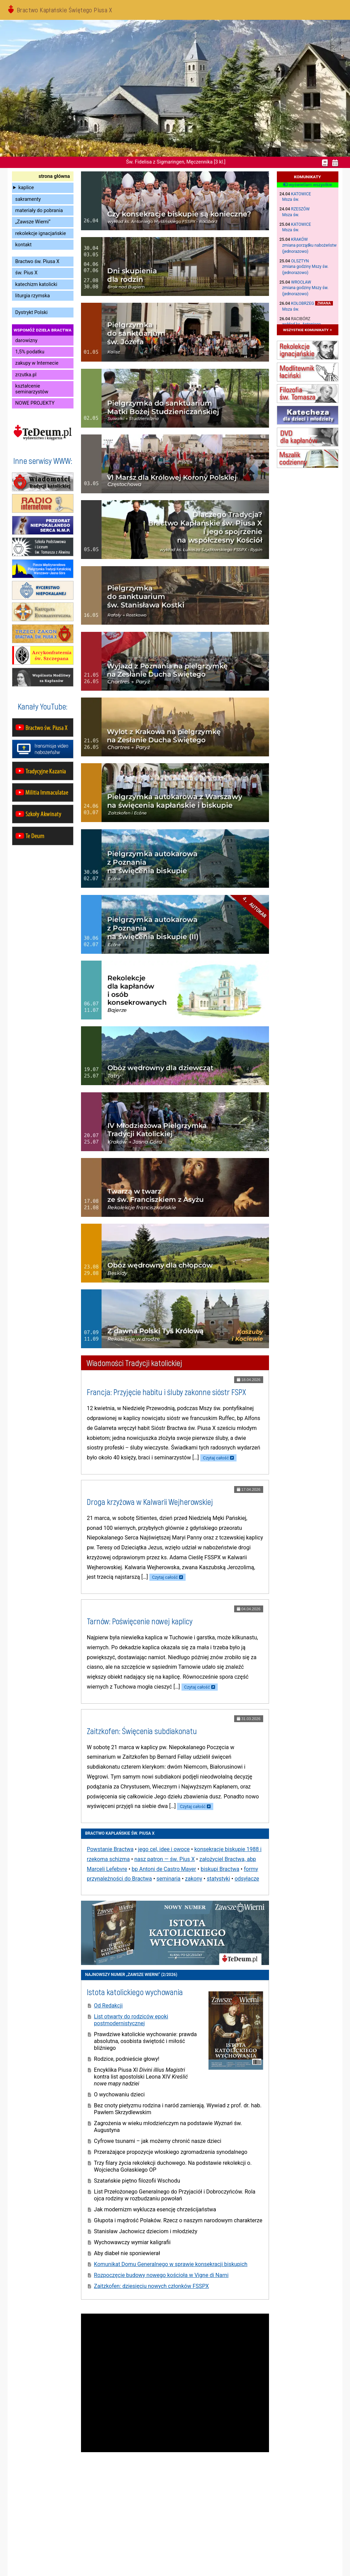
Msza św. (290, 199)
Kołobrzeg (302, 303)
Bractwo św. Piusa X (37, 261)
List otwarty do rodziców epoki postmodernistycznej (131, 2020)
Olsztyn (300, 261)
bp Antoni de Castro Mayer (164, 1869)
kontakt (23, 245)
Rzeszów (300, 209)
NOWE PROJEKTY (35, 403)
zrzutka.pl (26, 375)
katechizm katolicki (36, 284)
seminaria (168, 1878)
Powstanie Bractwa (110, 1849)
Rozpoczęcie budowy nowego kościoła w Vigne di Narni (161, 2275)
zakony (193, 1878)
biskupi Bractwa (220, 1869)
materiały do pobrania (39, 210)
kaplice (26, 188)
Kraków (299, 239)
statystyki (218, 1878)
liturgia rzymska (32, 296)
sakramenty (28, 199)
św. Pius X (26, 273)
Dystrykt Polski (31, 312)
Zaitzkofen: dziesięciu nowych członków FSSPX (151, 2286)
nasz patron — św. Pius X (164, 1859)
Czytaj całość (216, 1457)
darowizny (26, 340)
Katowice (301, 194)
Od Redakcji (108, 2005)
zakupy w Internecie (36, 363)
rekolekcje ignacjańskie (40, 233)
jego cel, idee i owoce (164, 1849)
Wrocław (301, 282)
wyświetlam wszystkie (307, 184)
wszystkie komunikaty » (307, 329)
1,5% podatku (29, 352)
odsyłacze (246, 1878)
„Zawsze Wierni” (33, 222)
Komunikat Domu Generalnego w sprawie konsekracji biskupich (170, 2264)
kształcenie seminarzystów (32, 389)
